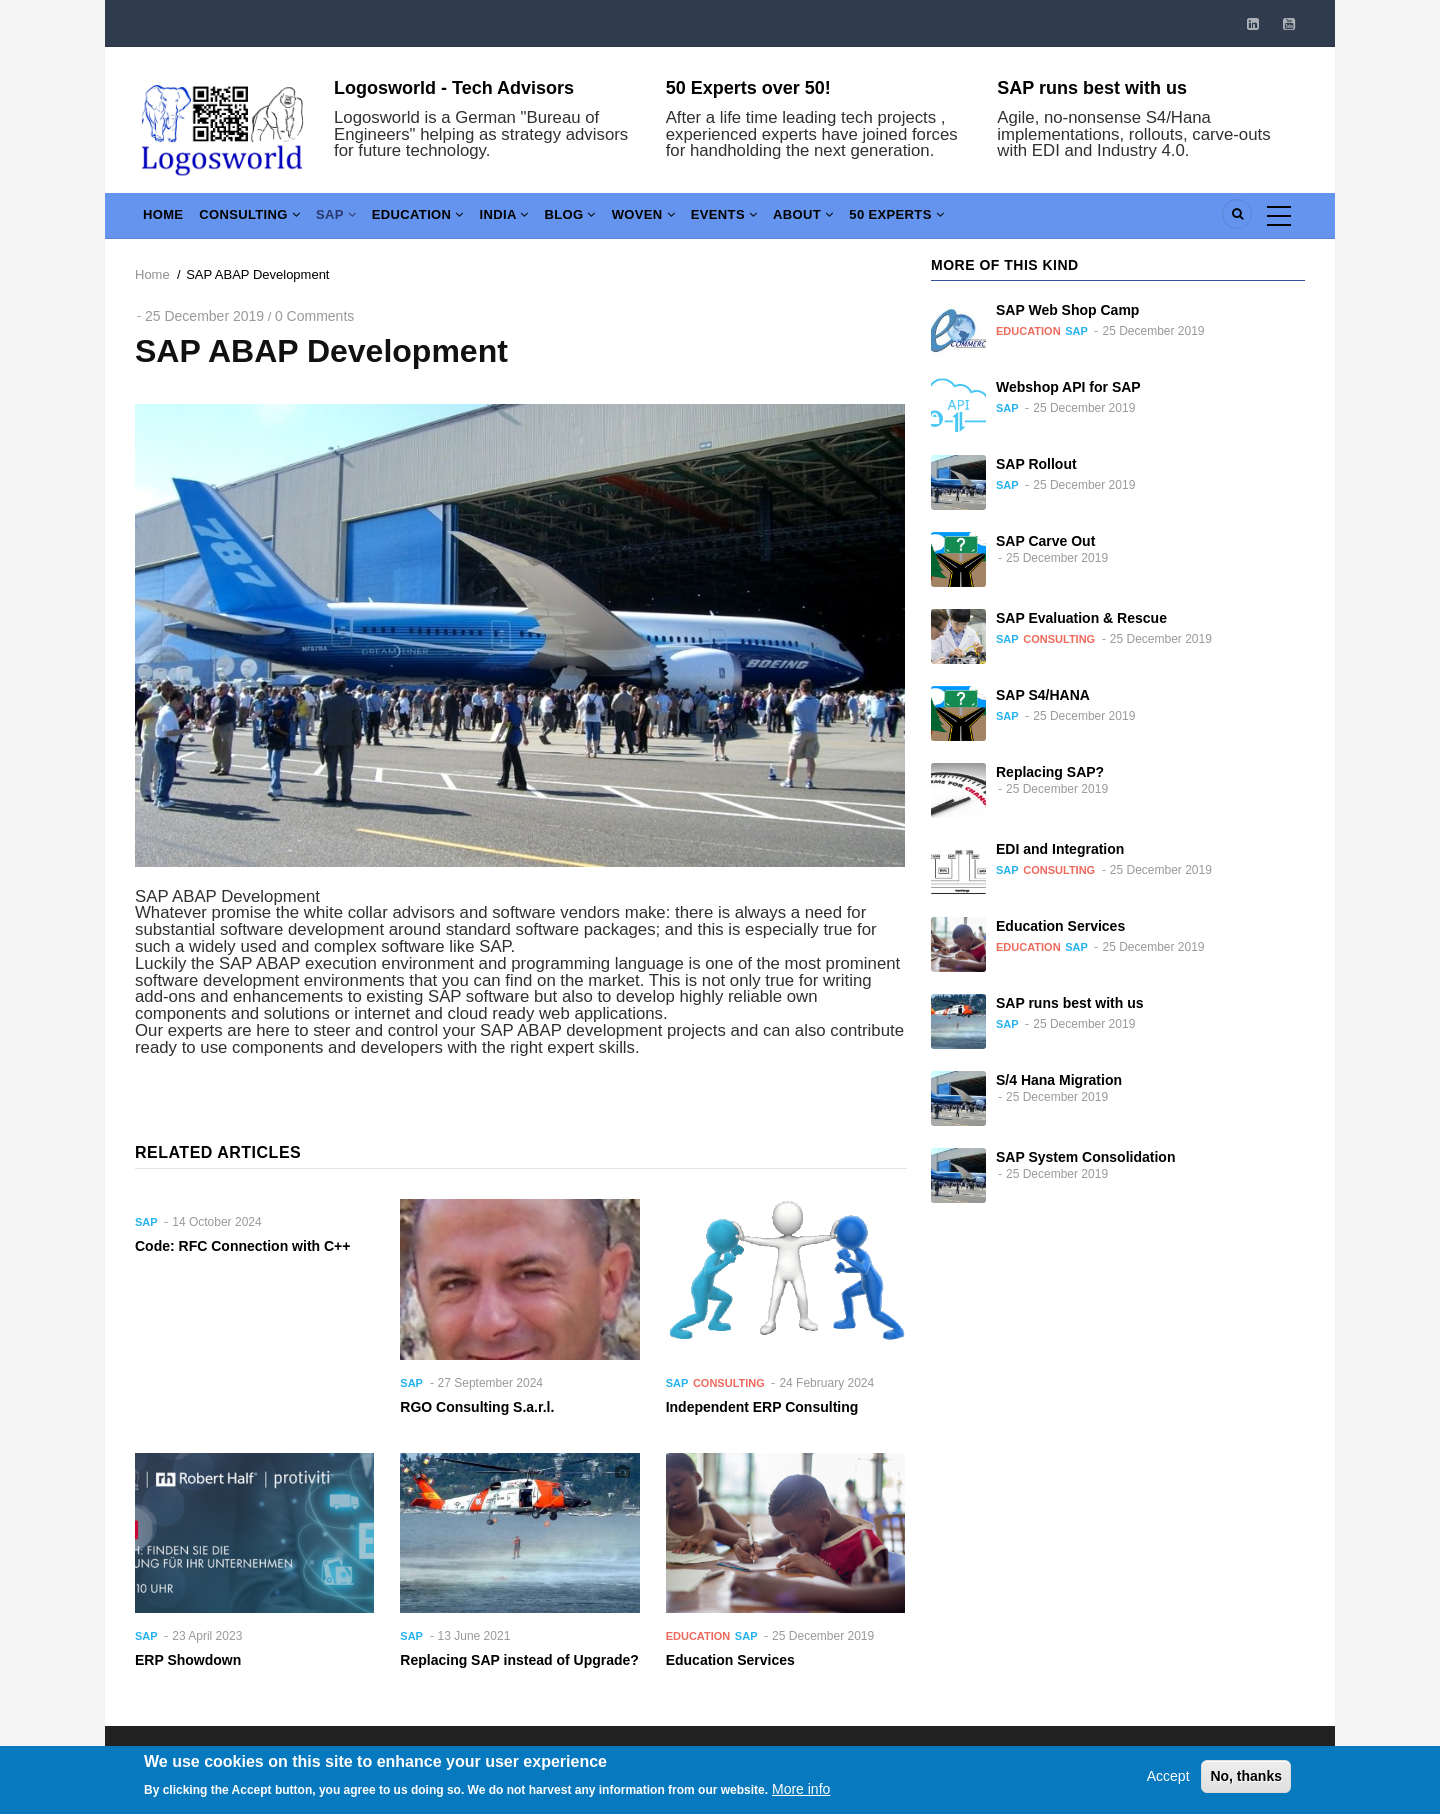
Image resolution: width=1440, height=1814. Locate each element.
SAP (354, 219)
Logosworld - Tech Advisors (454, 88)
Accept (1168, 1784)
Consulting (260, 219)
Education (442, 219)
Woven (690, 219)
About (864, 219)
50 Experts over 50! (748, 88)
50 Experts (965, 219)
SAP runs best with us (1092, 88)
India (537, 219)
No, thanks (1246, 1784)
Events (778, 219)
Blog (610, 219)
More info (801, 1797)
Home (166, 219)
